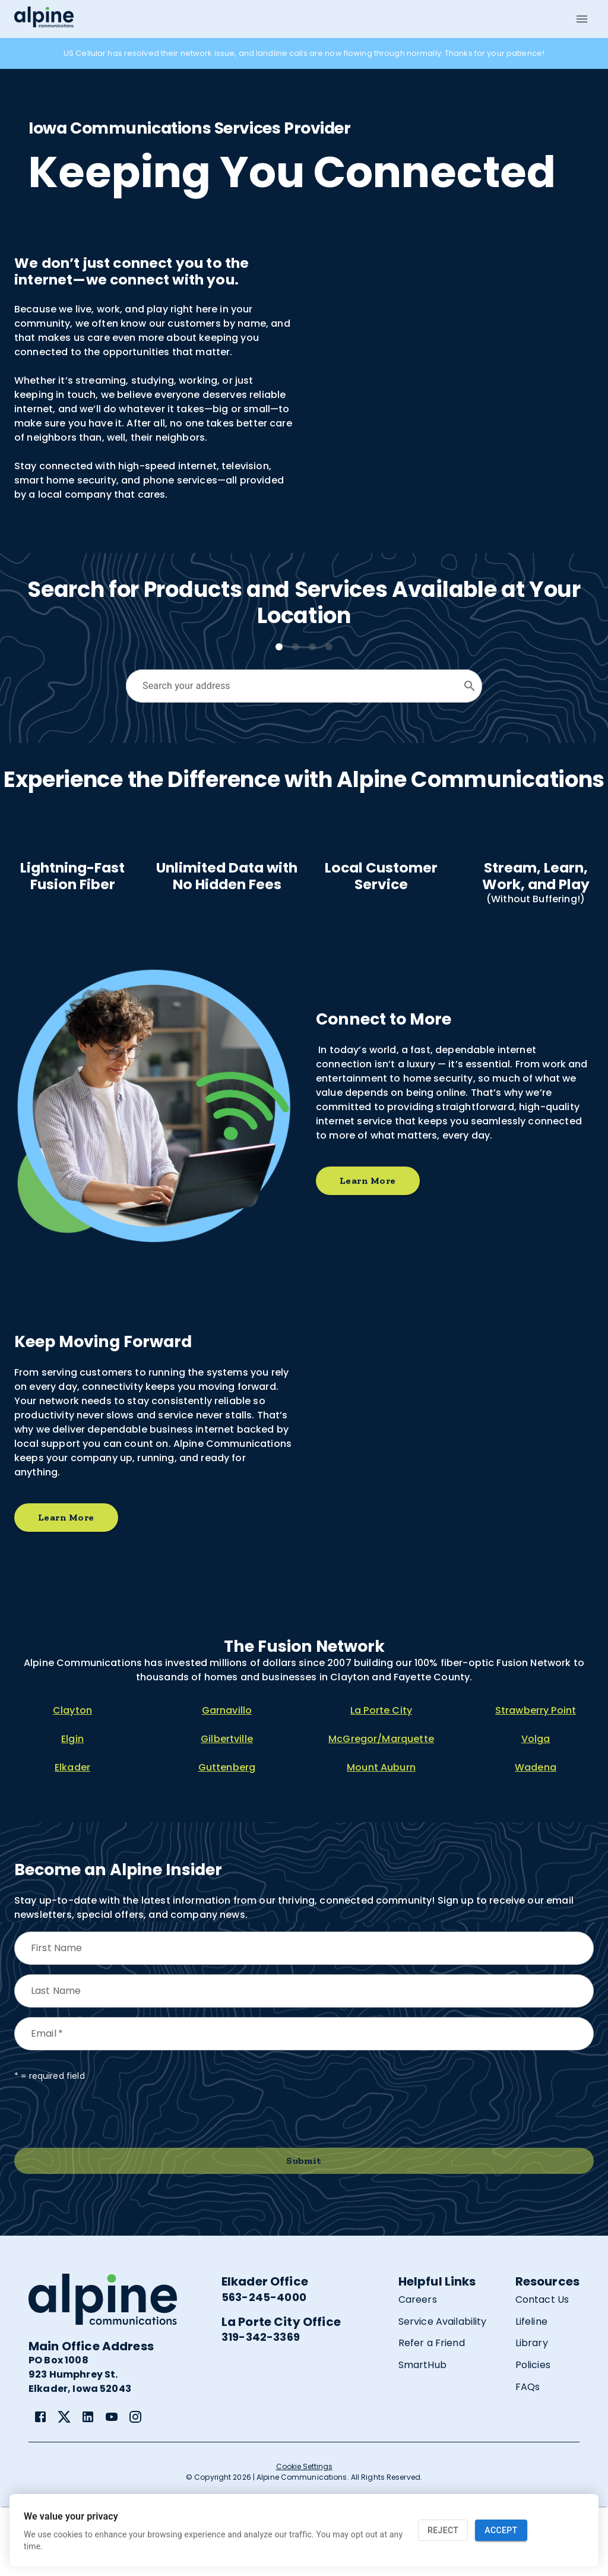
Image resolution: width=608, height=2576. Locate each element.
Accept (501, 2531)
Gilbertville (227, 1809)
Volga (535, 1809)
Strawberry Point (535, 1780)
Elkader (72, 1837)
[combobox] (295, 686)
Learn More (368, 1250)
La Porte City (381, 1780)
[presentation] (104, 2185)
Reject (443, 2530)
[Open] (469, 686)
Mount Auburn (381, 1837)
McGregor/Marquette (381, 1809)
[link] (40, 2486)
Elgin (72, 1809)
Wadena (535, 1837)
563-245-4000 (263, 2367)
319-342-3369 (260, 2407)
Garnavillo (227, 1780)
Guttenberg (227, 1837)
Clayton (72, 1780)
